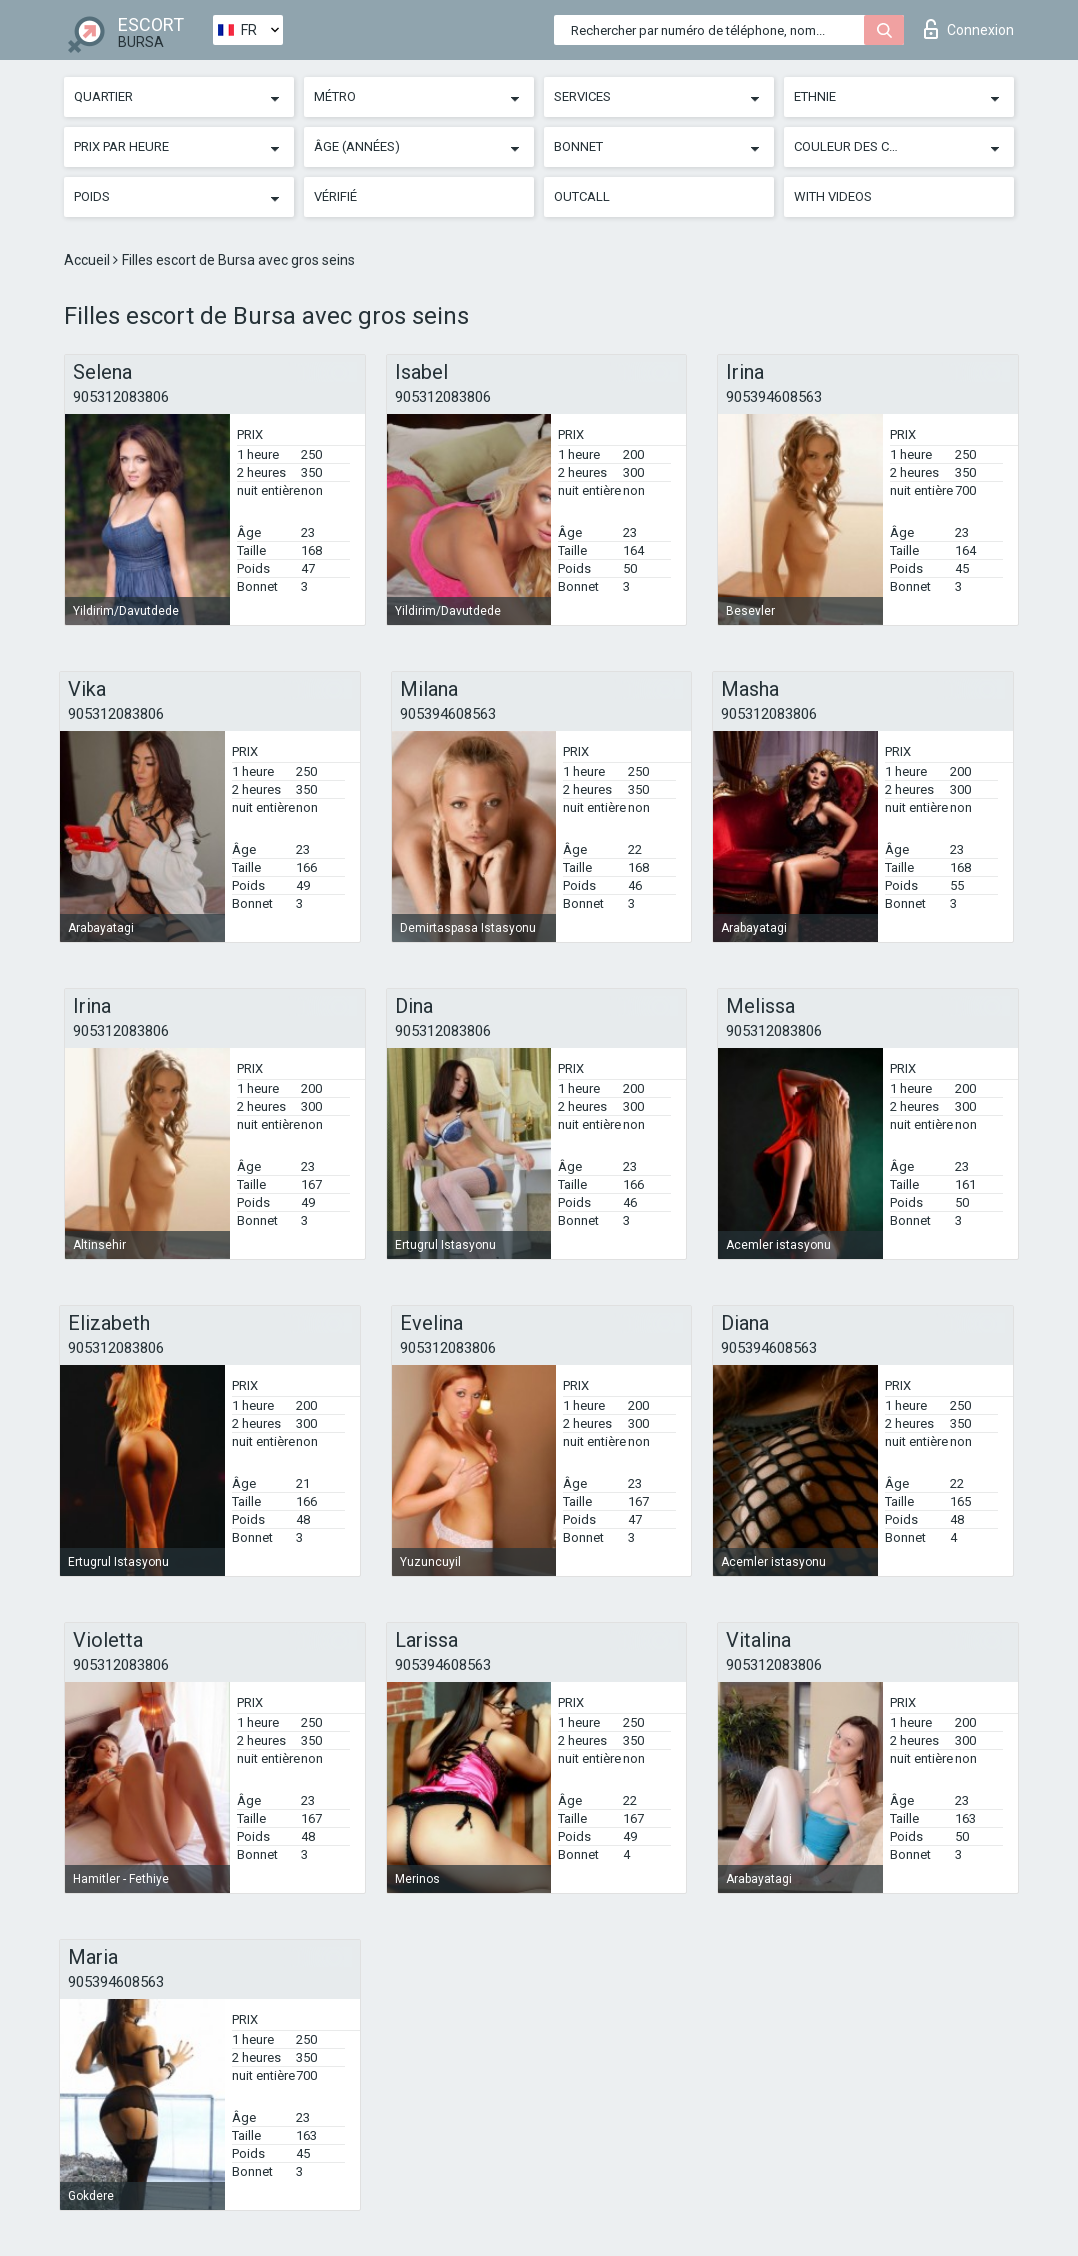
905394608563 (774, 397)
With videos (833, 196)
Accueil (88, 260)
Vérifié (335, 196)
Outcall (582, 196)
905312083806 (121, 397)
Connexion (969, 29)
